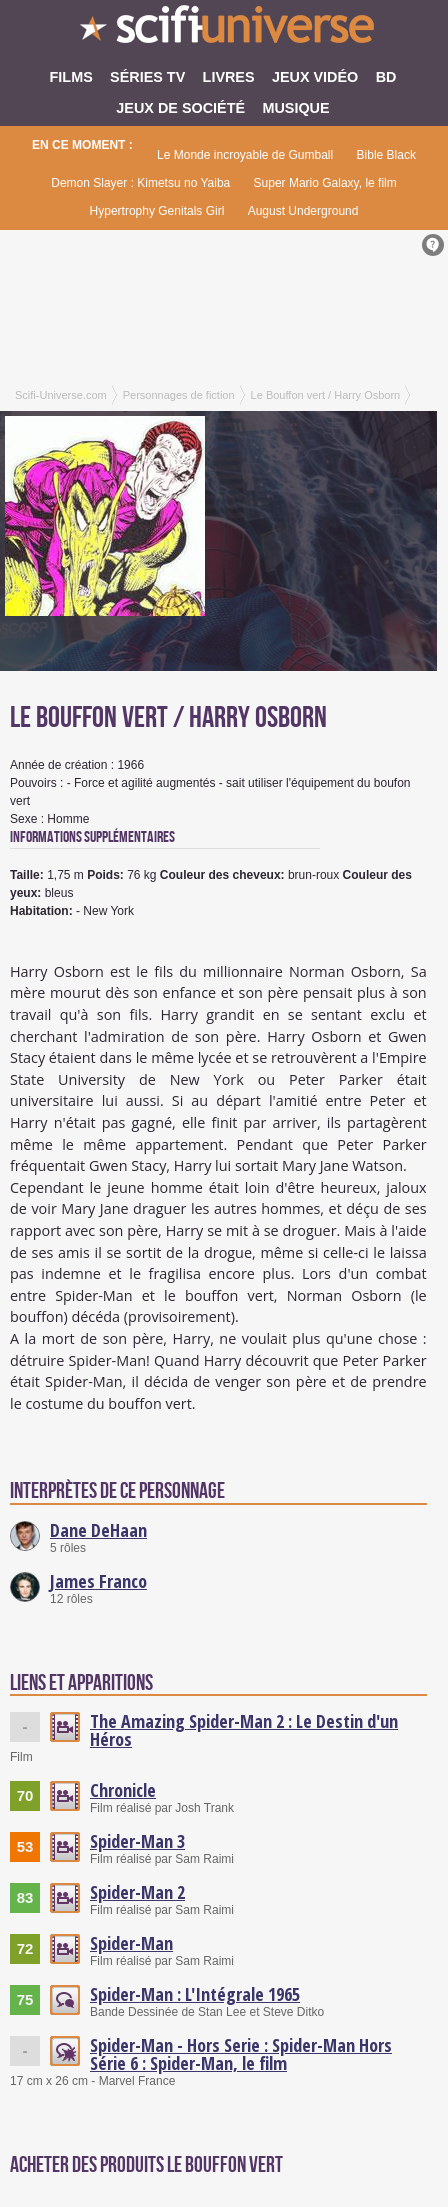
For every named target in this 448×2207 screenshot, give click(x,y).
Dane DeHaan (98, 1530)
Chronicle (123, 1790)
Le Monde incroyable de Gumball (245, 155)
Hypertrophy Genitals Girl (157, 211)
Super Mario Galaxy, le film (325, 183)
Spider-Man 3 (137, 1841)
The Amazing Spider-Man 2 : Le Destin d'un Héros (244, 1730)
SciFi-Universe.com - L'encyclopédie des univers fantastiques (224, 30)
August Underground (303, 211)
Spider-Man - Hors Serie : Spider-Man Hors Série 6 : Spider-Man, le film (241, 2054)
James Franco (98, 1581)
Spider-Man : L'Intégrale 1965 (195, 1994)
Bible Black (386, 155)
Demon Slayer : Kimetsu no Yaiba (140, 183)
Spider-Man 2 (137, 1892)
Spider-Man (131, 1943)
